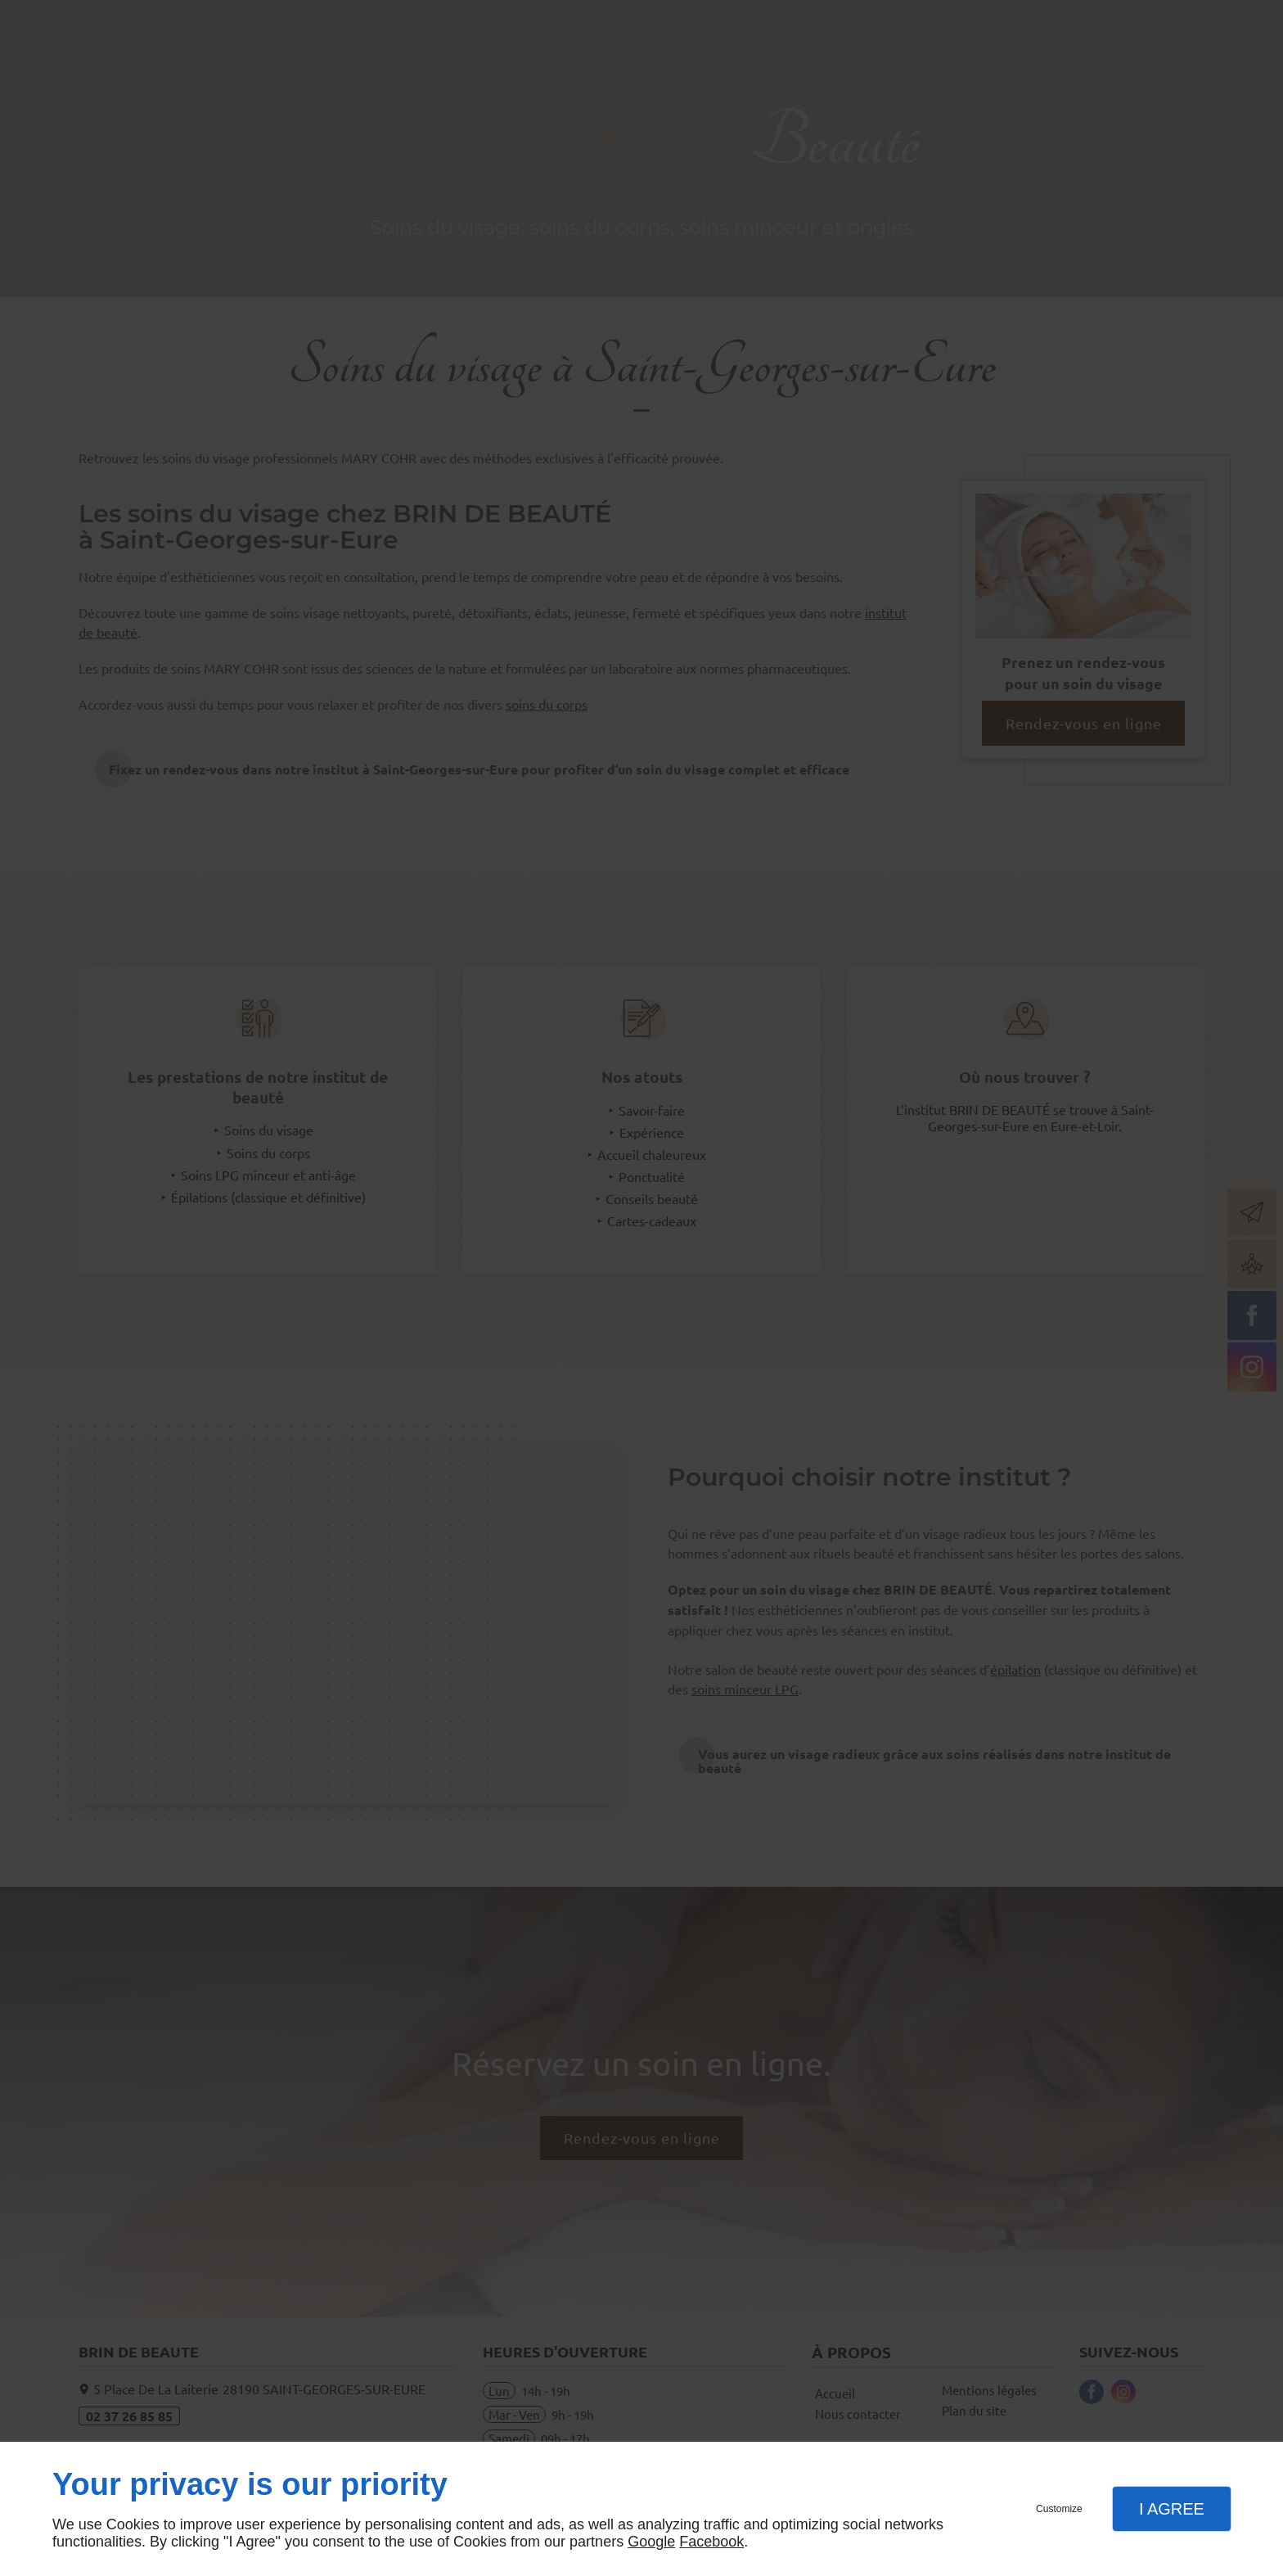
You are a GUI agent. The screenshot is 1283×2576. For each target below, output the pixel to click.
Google (651, 2541)
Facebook (711, 2541)
